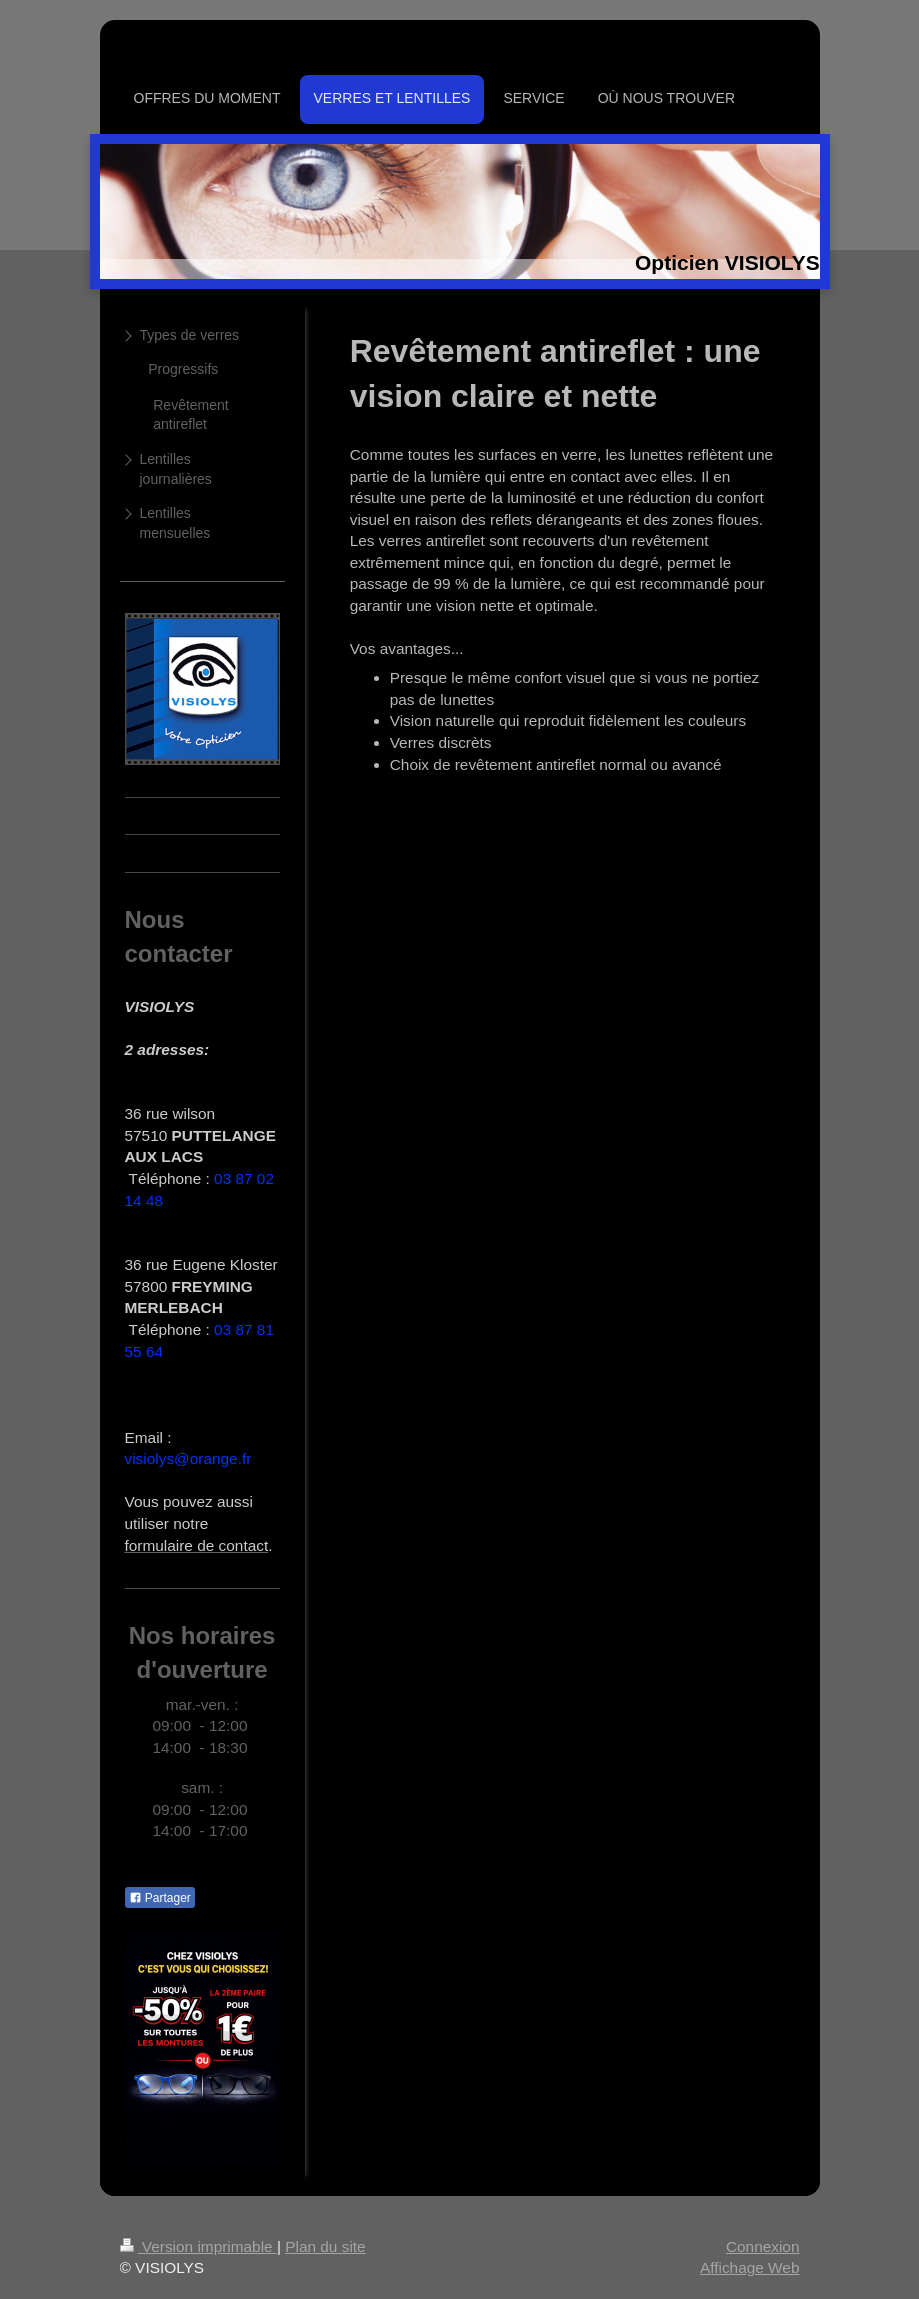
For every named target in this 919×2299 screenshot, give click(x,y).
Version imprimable (198, 2246)
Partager (160, 1898)
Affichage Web (750, 2267)
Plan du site (325, 2246)
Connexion (763, 2246)
